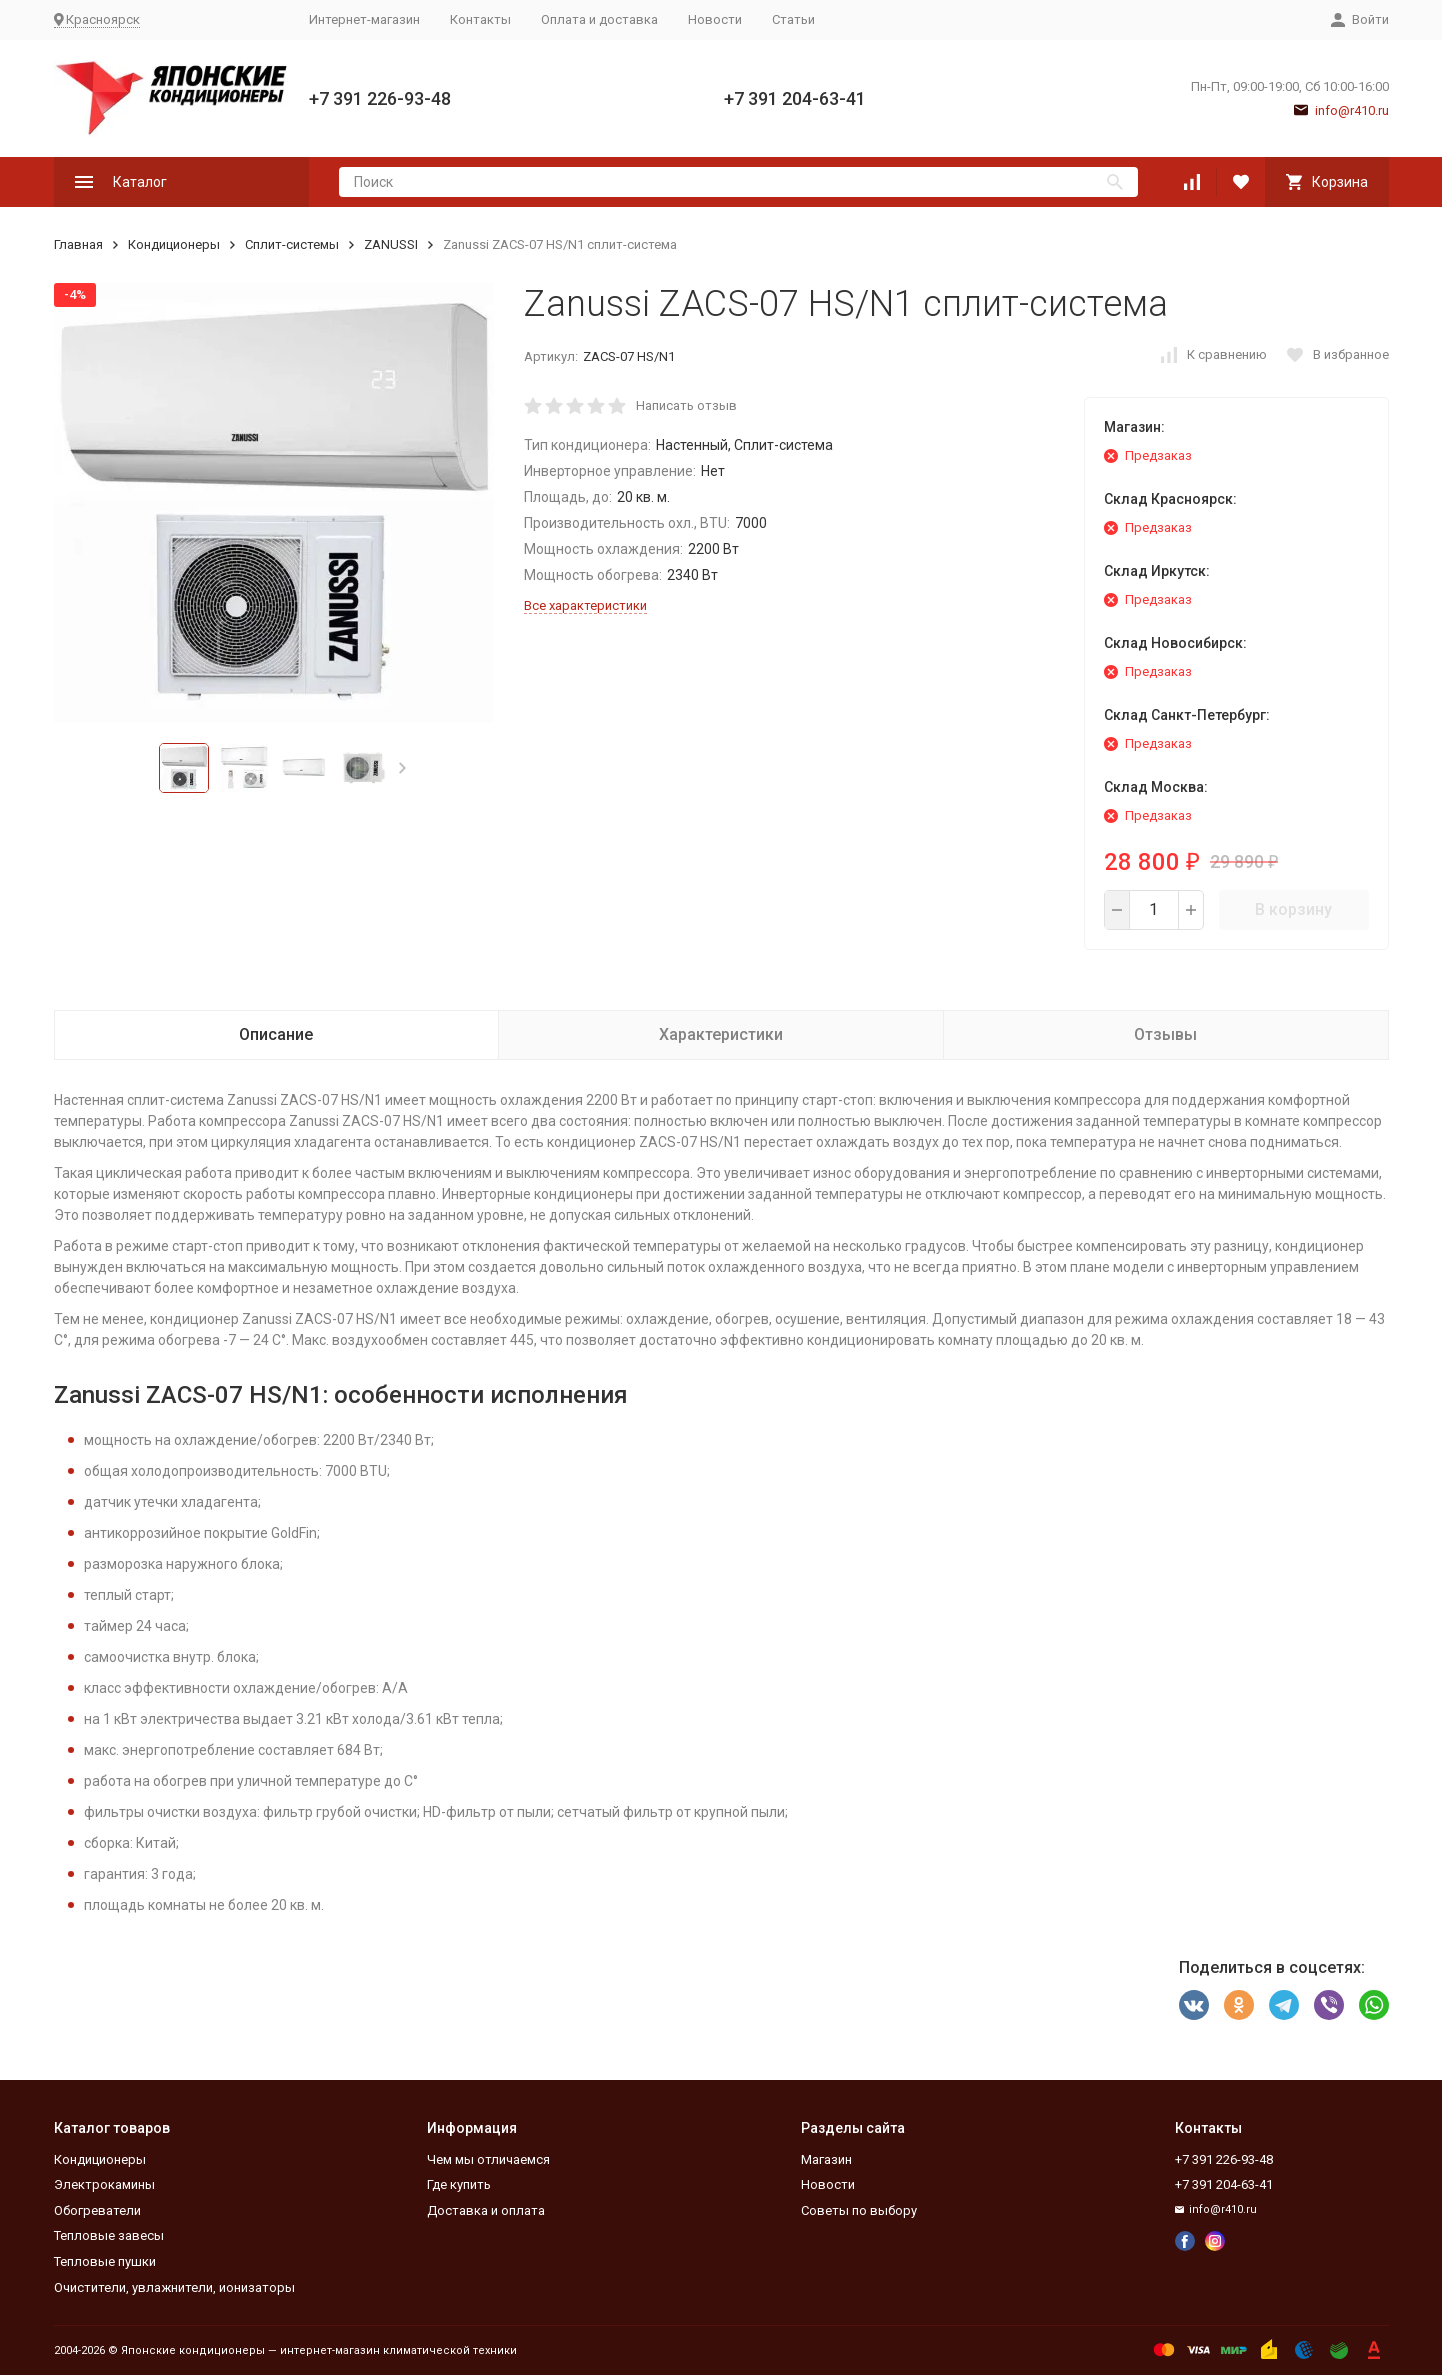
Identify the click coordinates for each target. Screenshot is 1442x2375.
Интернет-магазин (364, 19)
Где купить (459, 2184)
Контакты (480, 19)
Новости (715, 19)
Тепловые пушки (105, 2261)
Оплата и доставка (599, 19)
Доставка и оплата (486, 2210)
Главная (78, 244)
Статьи (793, 19)
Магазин (826, 2159)
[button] (402, 768)
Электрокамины (104, 2184)
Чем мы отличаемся (488, 2159)
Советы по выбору (859, 2210)
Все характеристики (585, 605)
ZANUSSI (391, 244)
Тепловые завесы (109, 2235)
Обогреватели (97, 2210)
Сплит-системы (292, 244)
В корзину (1293, 909)
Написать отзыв (686, 405)
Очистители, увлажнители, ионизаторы (174, 2287)
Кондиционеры (174, 244)
